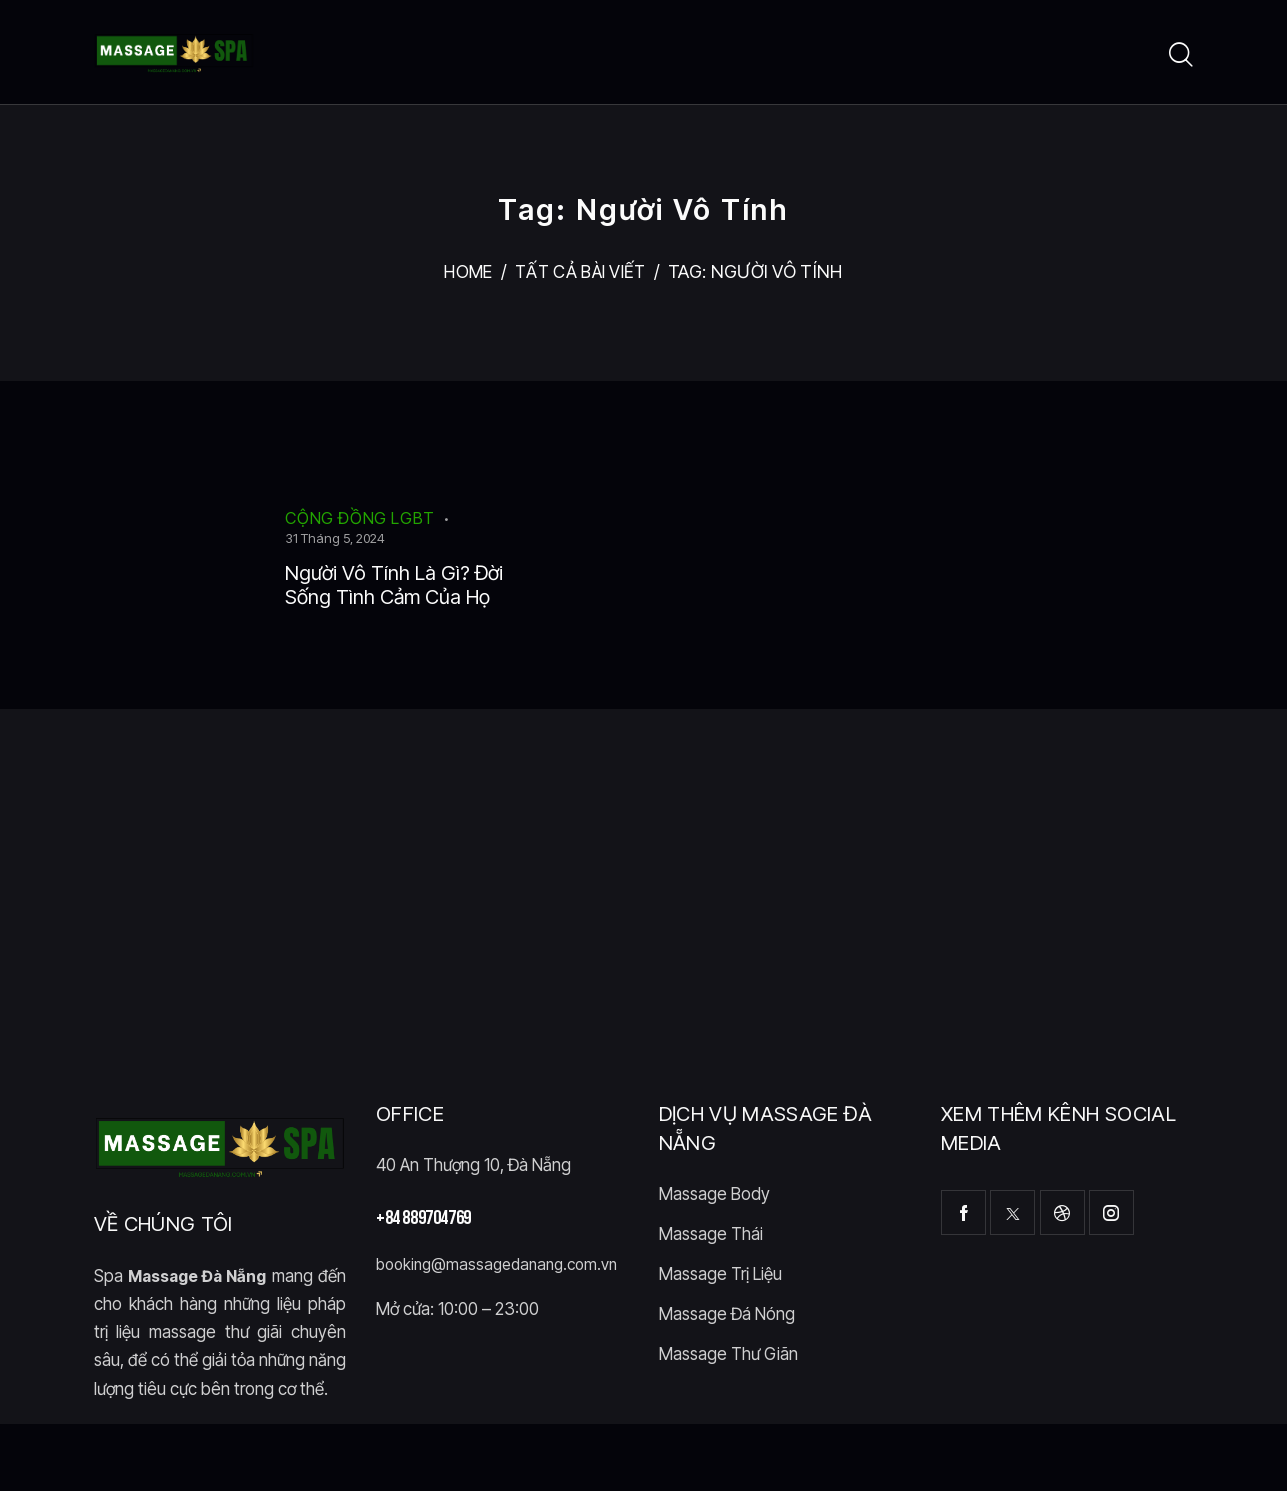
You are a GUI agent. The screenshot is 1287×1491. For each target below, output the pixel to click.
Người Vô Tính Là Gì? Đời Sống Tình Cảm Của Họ (393, 604)
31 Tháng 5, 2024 (335, 538)
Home (464, 271)
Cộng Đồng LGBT (360, 518)
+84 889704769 (423, 1256)
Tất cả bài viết (582, 271)
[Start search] (1181, 55)
